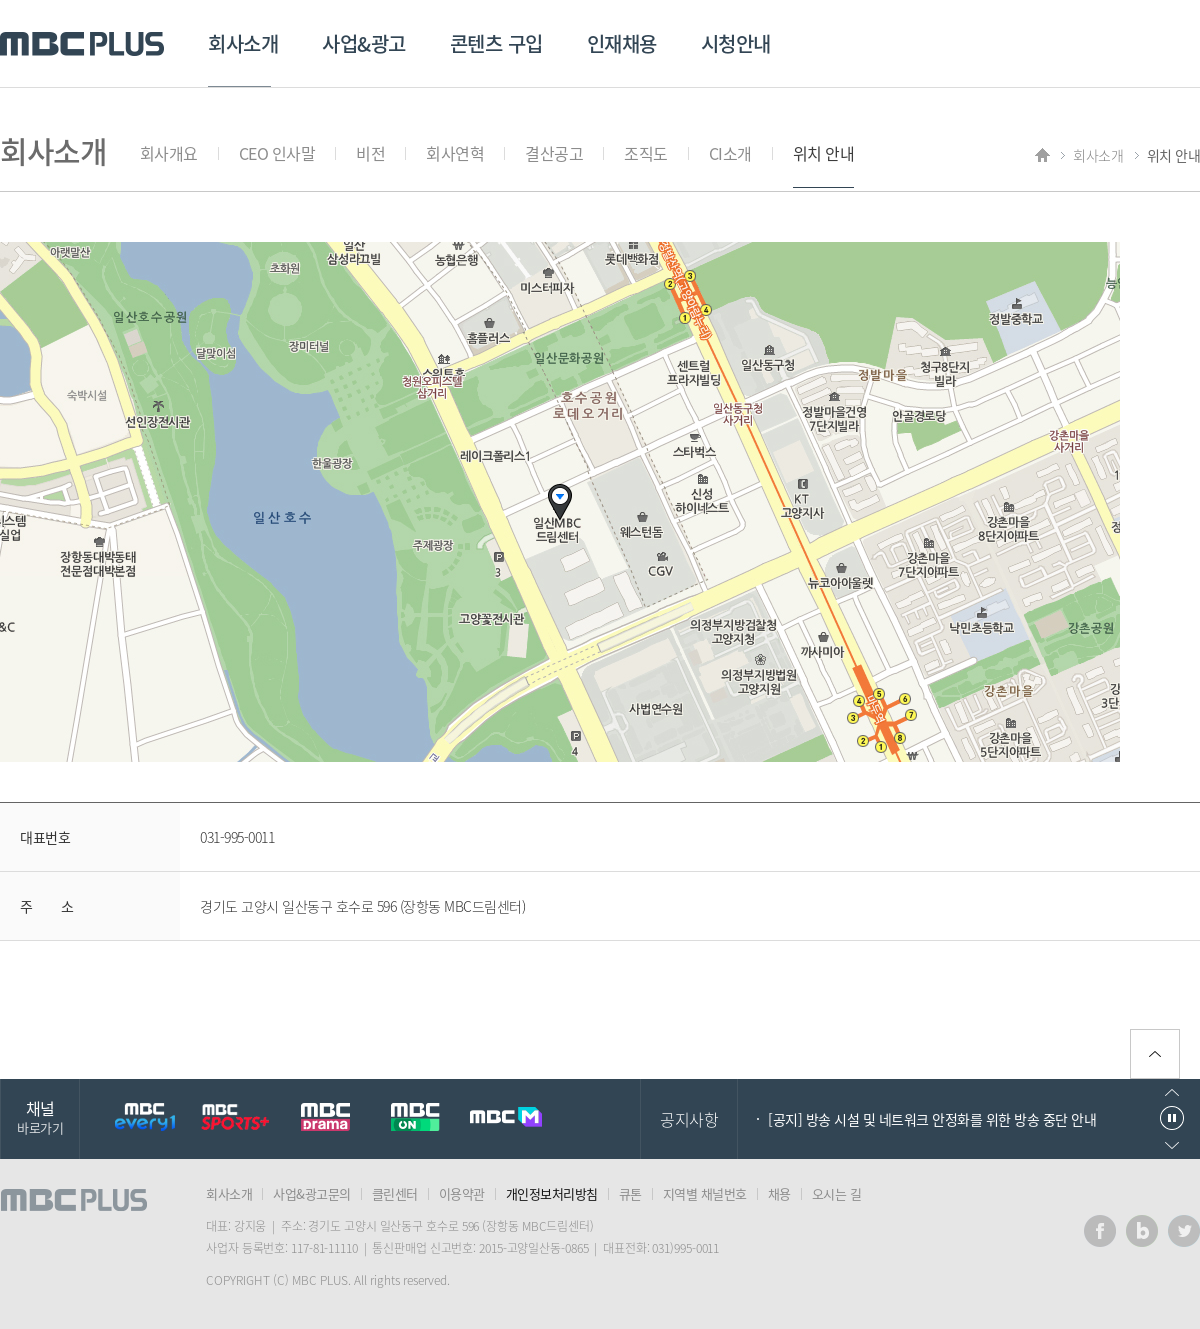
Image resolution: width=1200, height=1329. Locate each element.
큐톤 (630, 1193)
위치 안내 (824, 153)
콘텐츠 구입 (496, 43)
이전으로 (1172, 1092)
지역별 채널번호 (705, 1193)
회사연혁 (455, 153)
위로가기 (1155, 1054)
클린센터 (395, 1193)
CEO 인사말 (277, 153)
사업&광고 (364, 43)
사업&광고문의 (312, 1193)
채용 (779, 1193)
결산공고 (554, 153)
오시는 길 (837, 1193)
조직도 (646, 153)
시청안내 (736, 43)
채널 (40, 1116)
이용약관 (462, 1193)
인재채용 (622, 43)
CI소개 (730, 153)
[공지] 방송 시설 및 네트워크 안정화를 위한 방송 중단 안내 (932, 1119)
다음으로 (1172, 1145)
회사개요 (169, 153)
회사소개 (243, 43)
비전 (370, 153)
